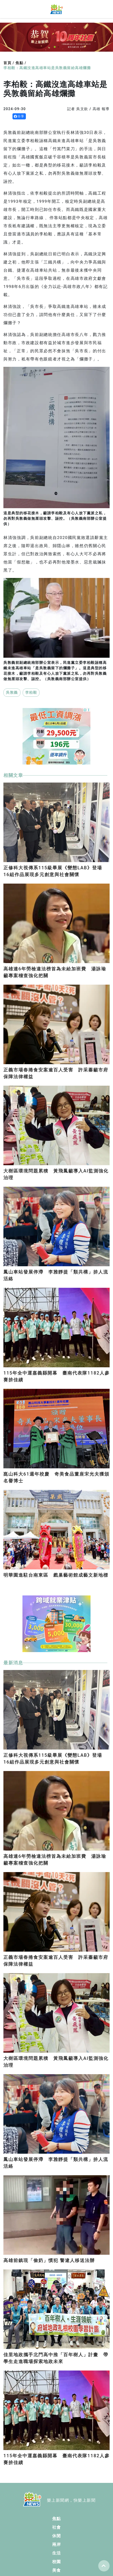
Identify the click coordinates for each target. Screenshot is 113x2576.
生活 (56, 2553)
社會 (56, 2527)
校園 (56, 2561)
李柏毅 (31, 692)
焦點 (56, 2518)
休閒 (56, 2535)
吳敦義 (12, 692)
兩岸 (56, 2544)
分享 (19, 116)
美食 (56, 2570)
